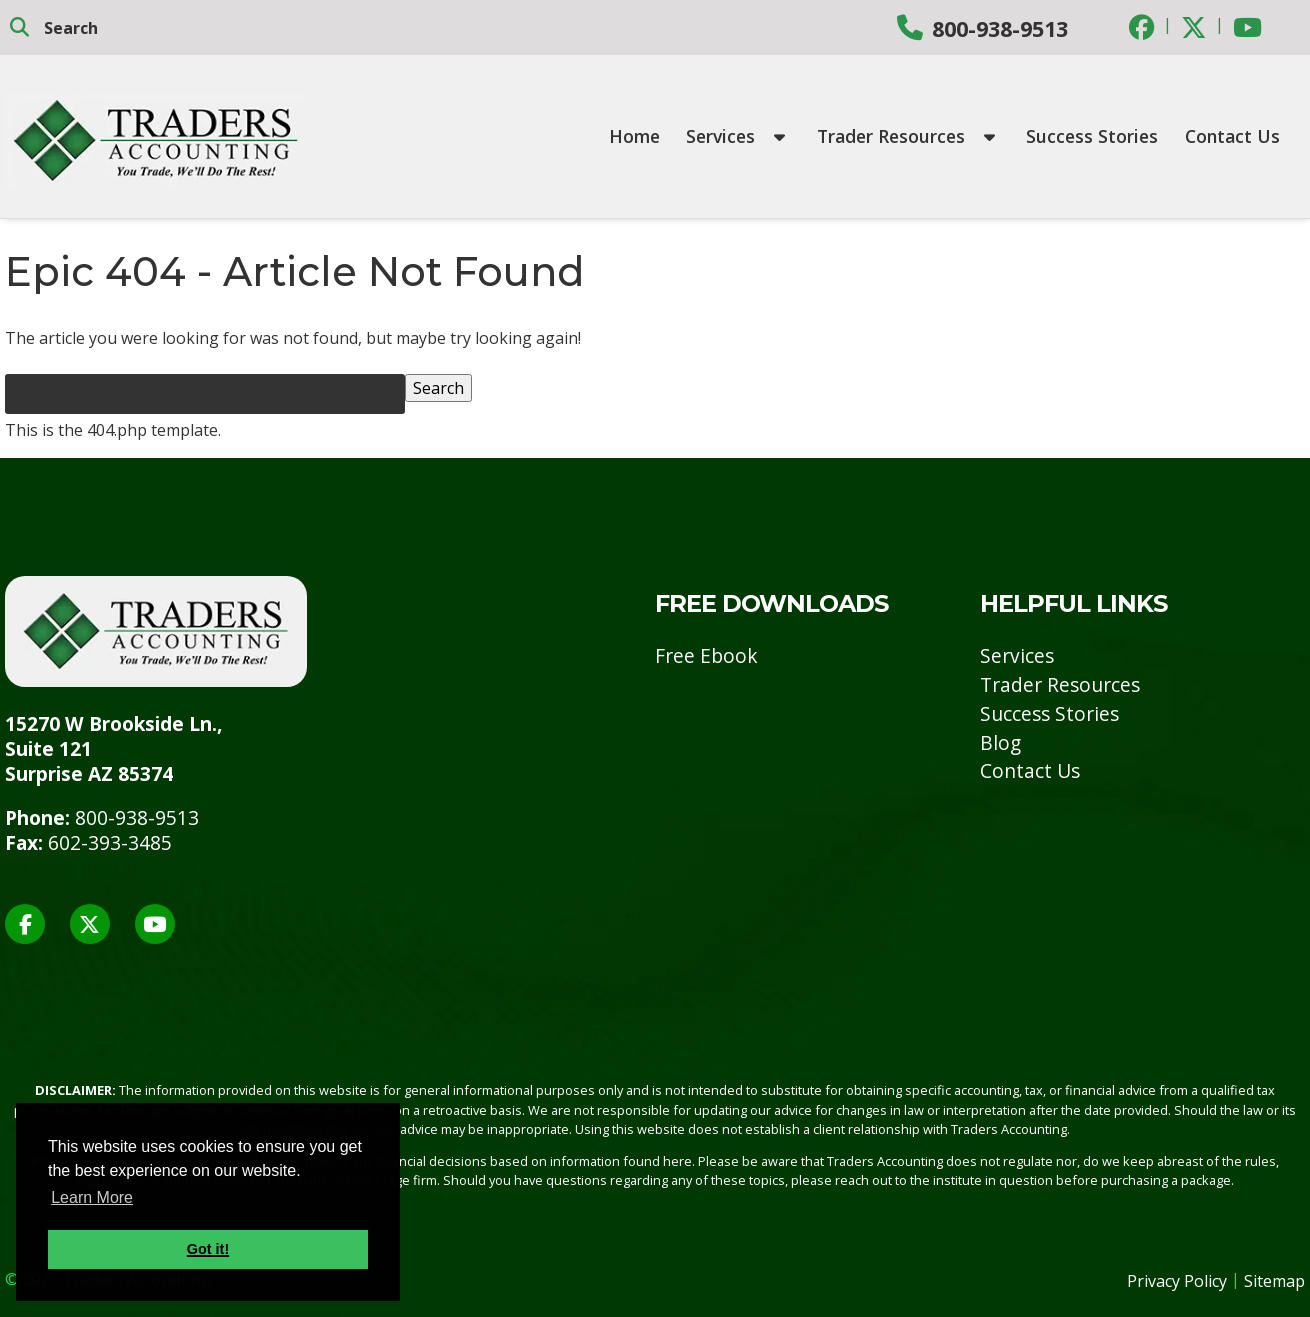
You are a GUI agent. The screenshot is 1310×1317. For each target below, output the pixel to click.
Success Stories (1092, 136)
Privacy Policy (1177, 1281)
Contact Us (1232, 136)
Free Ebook (706, 655)
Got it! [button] (208, 1249)
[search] (140, 28)
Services (735, 136)
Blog (1000, 742)
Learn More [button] (92, 1197)
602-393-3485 (110, 842)
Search (438, 388)
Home (634, 136)
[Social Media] (1142, 26)
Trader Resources (906, 136)
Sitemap (1274, 1281)
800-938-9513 (1000, 28)
